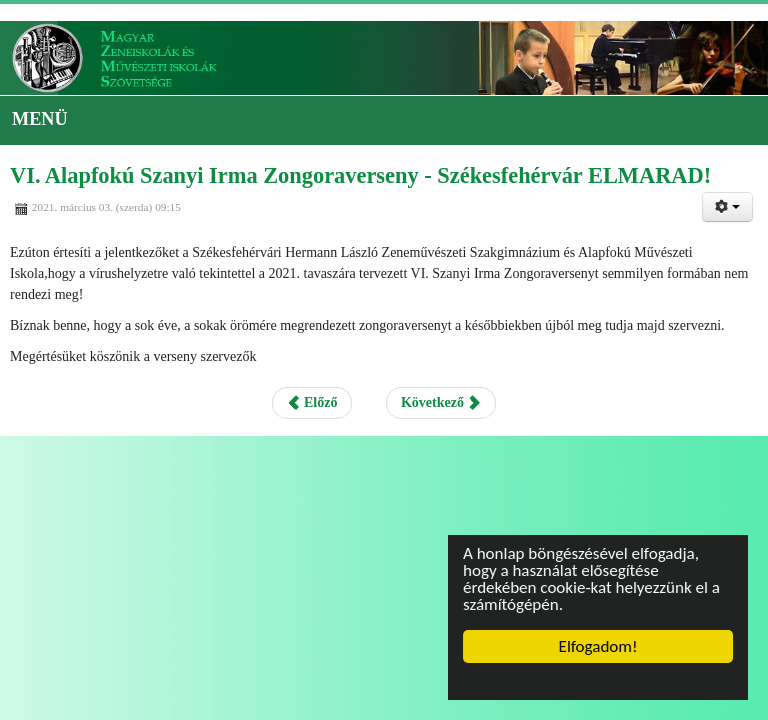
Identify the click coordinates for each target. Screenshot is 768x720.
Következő (441, 402)
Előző (312, 402)
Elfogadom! (598, 646)
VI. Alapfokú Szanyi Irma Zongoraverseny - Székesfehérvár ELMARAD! (360, 175)
